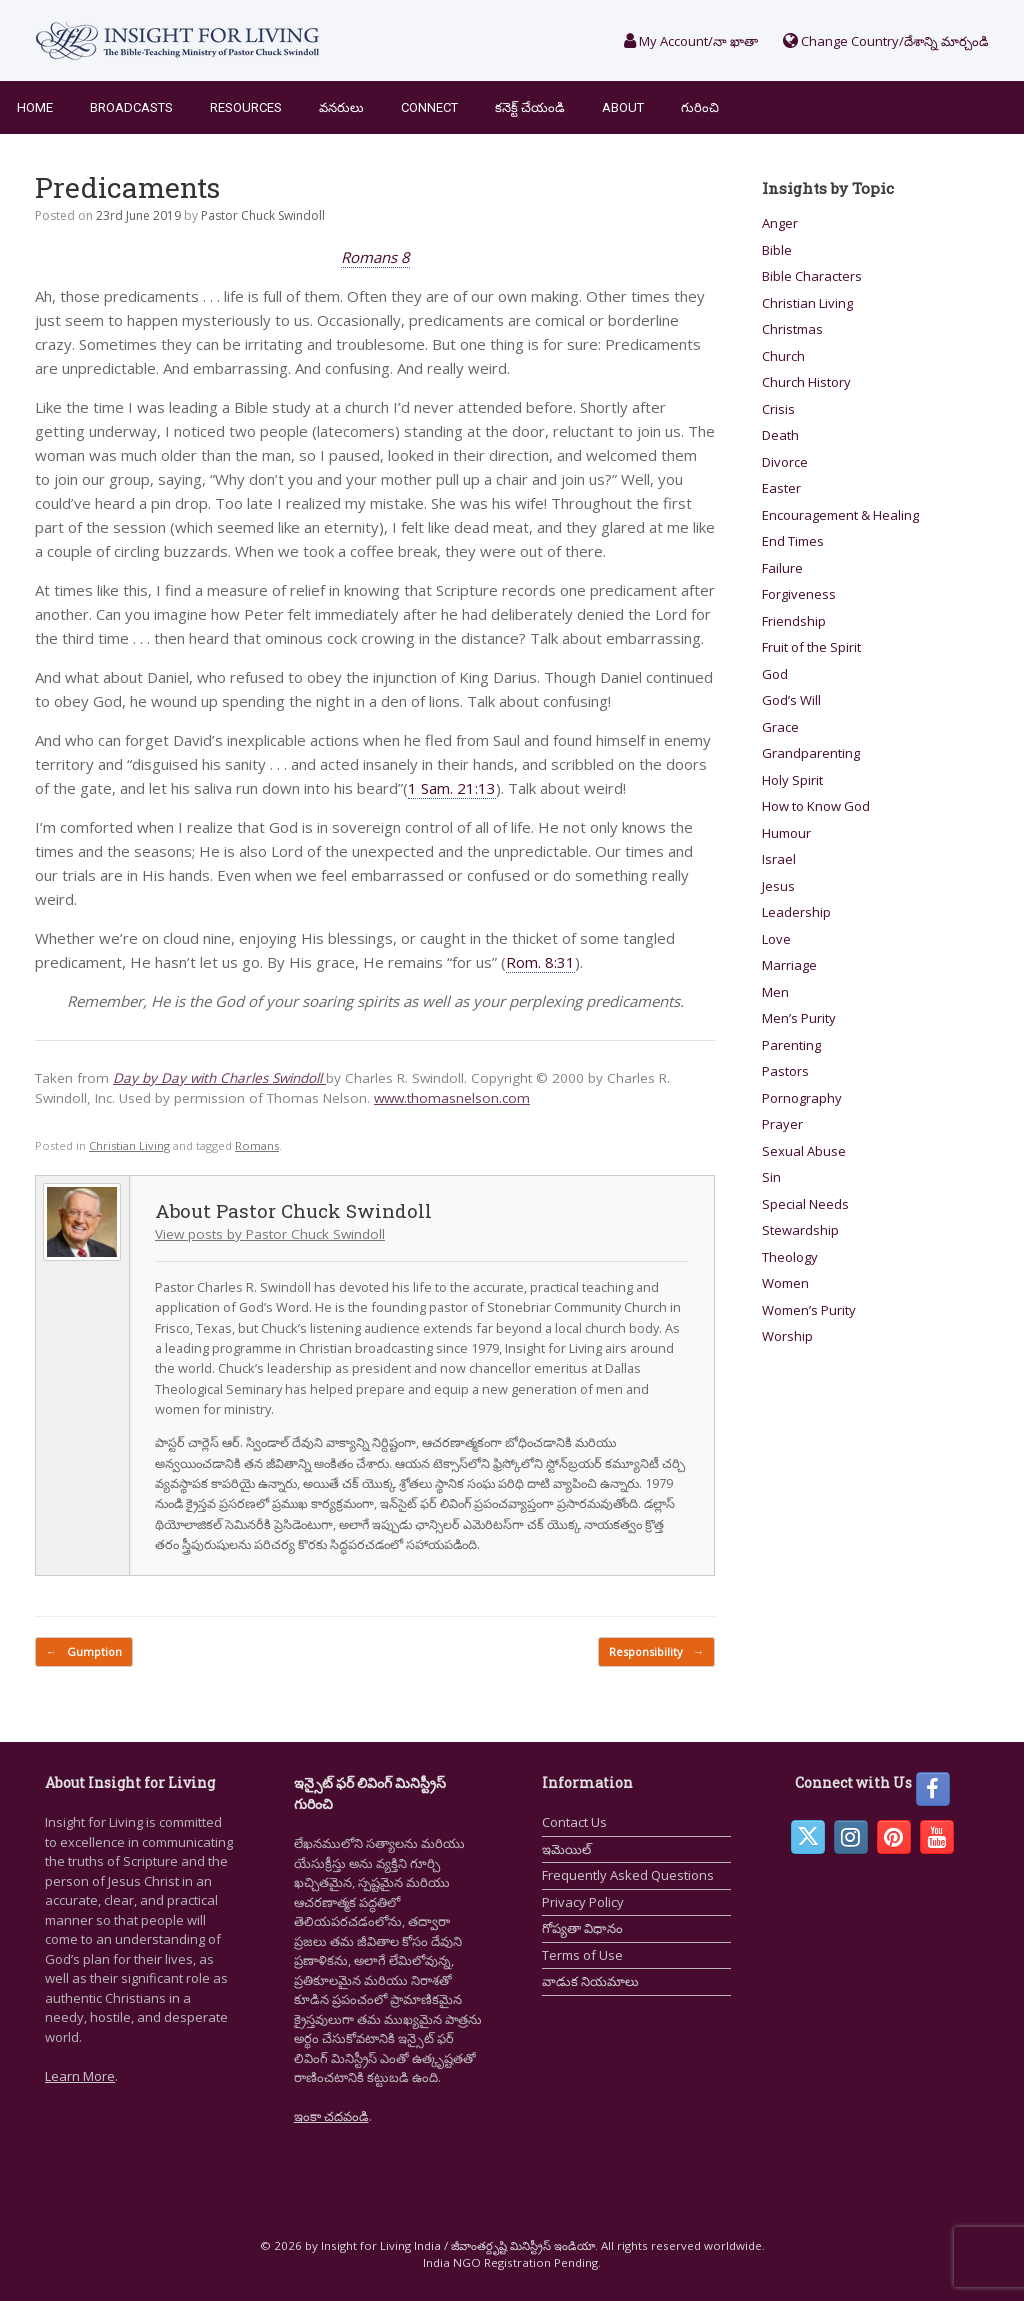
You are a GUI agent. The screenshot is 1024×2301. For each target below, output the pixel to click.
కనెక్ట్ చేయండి (530, 107)
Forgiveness (799, 594)
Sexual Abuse (804, 1151)
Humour (786, 833)
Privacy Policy (583, 1902)
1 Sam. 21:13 (452, 788)
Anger (780, 223)
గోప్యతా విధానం (582, 1928)
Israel (779, 859)
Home (35, 107)
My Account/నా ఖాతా (691, 41)
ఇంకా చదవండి (331, 2116)
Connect (429, 107)
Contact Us (574, 1822)
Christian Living (129, 1145)
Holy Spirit (792, 780)
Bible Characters (812, 276)
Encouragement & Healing (840, 515)
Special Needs (805, 1204)
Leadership (796, 912)
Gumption (84, 1652)
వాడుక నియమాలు (590, 1981)
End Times (793, 541)
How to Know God (816, 806)
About (623, 107)
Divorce (785, 462)
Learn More (80, 2076)
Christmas (792, 329)
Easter (781, 488)
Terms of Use (582, 1955)
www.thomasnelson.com (452, 1098)
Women (785, 1283)
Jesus (778, 886)
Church (783, 356)
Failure (782, 568)
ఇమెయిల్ (566, 1849)
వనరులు (341, 107)
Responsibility (656, 1652)
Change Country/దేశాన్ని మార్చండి (886, 41)
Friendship (794, 621)
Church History (806, 382)
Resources (246, 107)
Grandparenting (811, 753)
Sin (771, 1177)
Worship (787, 1336)
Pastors (785, 1071)
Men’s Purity (799, 1018)
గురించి (700, 107)
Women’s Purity (809, 1310)
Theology (790, 1257)
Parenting (791, 1045)
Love (776, 939)
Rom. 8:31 (540, 962)
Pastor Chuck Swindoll (263, 215)
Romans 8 (375, 257)
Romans (257, 1145)
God (775, 674)
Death (780, 435)
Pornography (802, 1098)
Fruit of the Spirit (811, 647)
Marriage (789, 965)
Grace (780, 727)
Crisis (778, 409)
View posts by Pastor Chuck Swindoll (270, 1234)
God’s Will (791, 700)
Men (775, 992)
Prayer (782, 1124)
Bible (777, 250)
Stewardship (800, 1230)
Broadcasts (131, 107)
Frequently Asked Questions (628, 1875)
